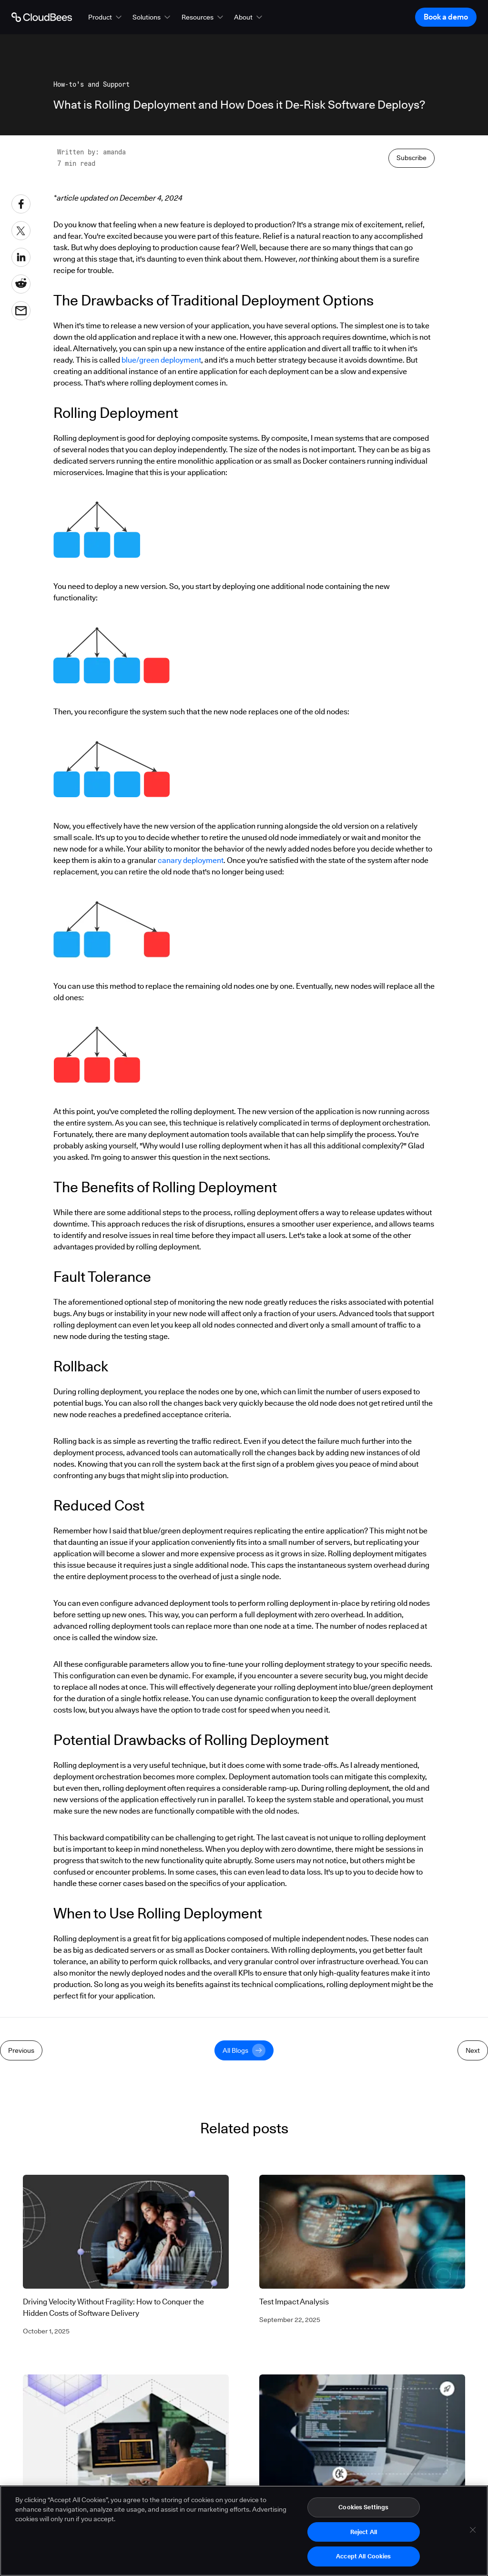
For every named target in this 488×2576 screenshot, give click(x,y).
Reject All (363, 2534)
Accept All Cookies (363, 2559)
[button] (105, 17)
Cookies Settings (363, 2509)
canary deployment (191, 860)
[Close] (472, 2532)
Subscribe (411, 158)
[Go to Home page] (41, 17)
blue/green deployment (161, 360)
